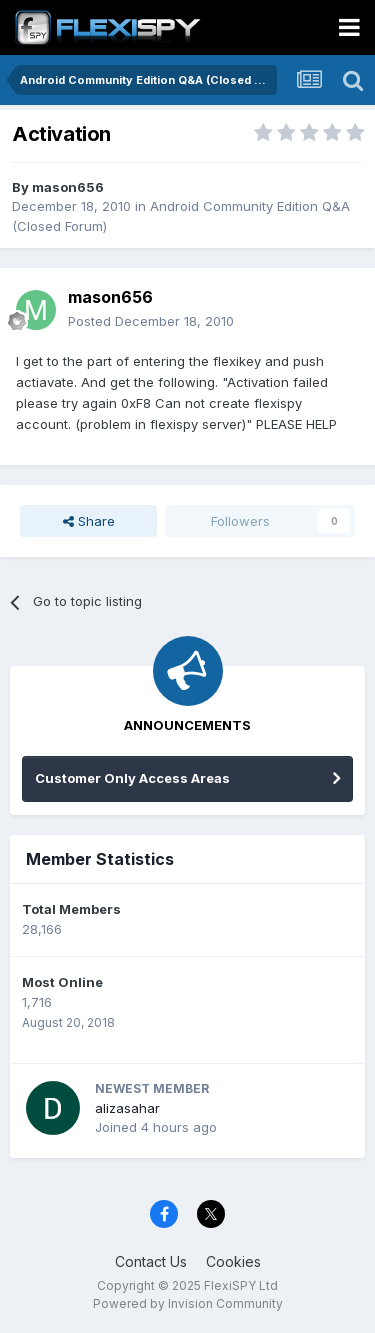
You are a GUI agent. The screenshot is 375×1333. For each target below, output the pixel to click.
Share (89, 521)
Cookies (233, 1261)
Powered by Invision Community (188, 1303)
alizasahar (127, 1108)
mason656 (68, 187)
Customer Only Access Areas (132, 778)
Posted (151, 321)
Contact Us (151, 1261)
